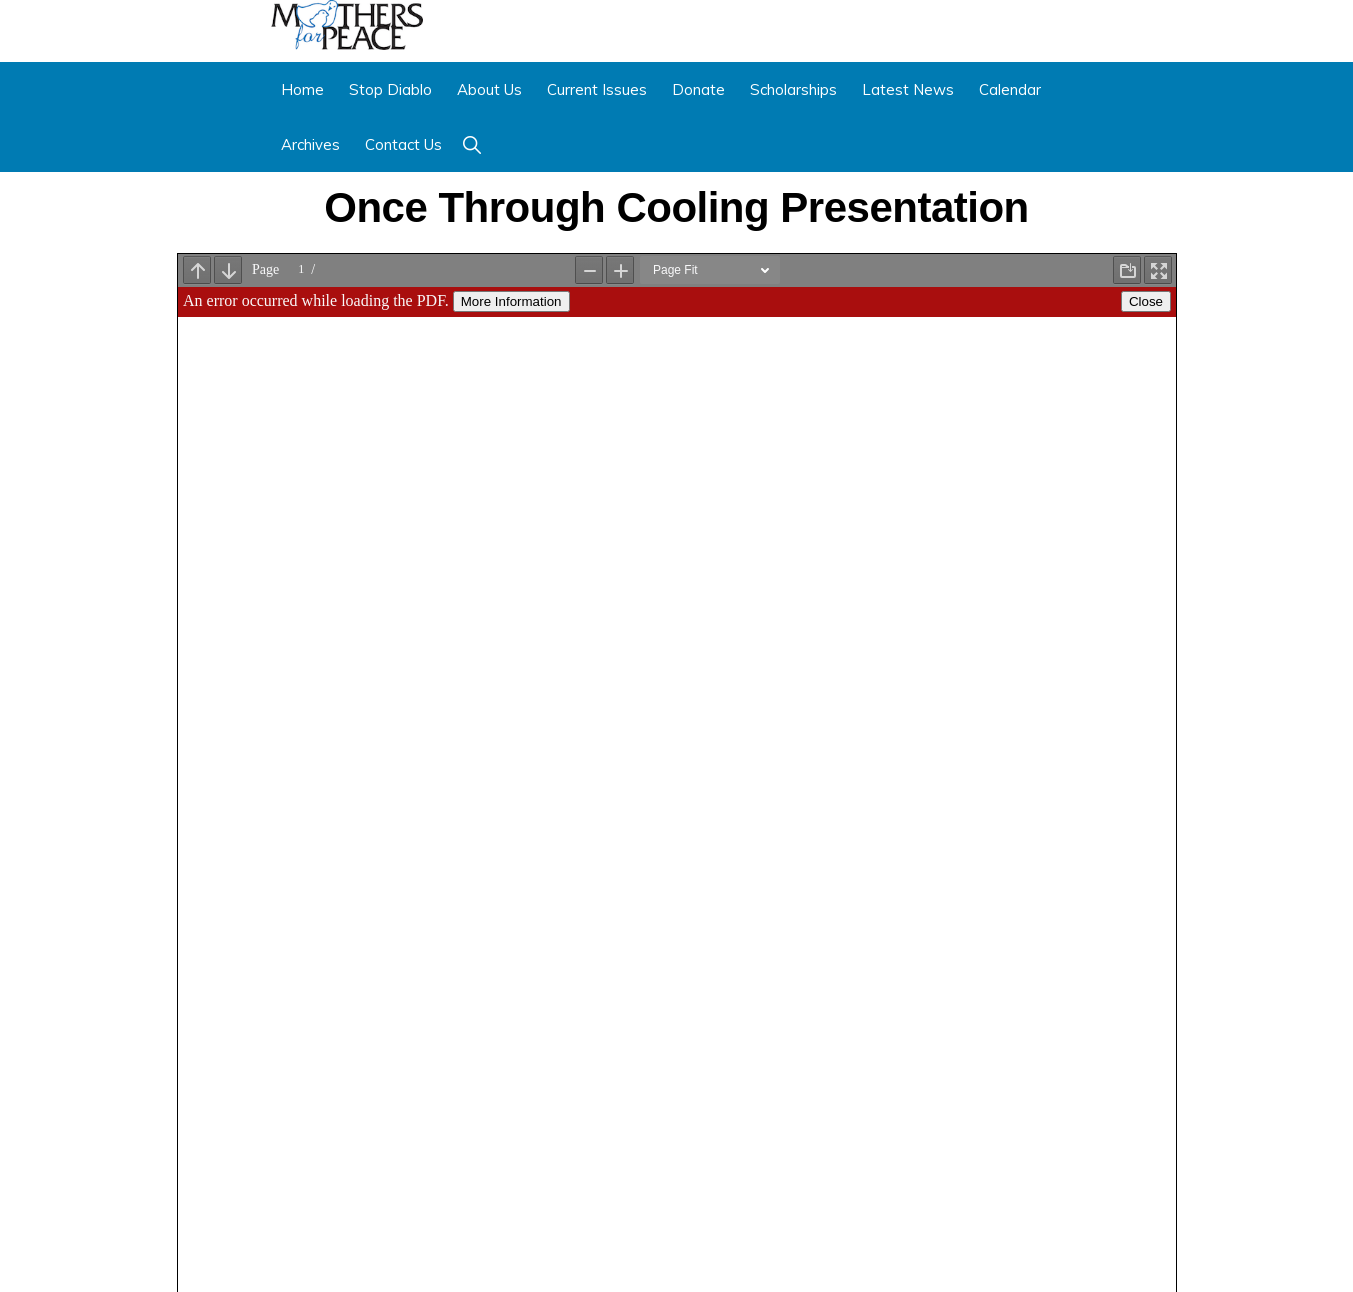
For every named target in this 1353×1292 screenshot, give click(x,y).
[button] (471, 144)
